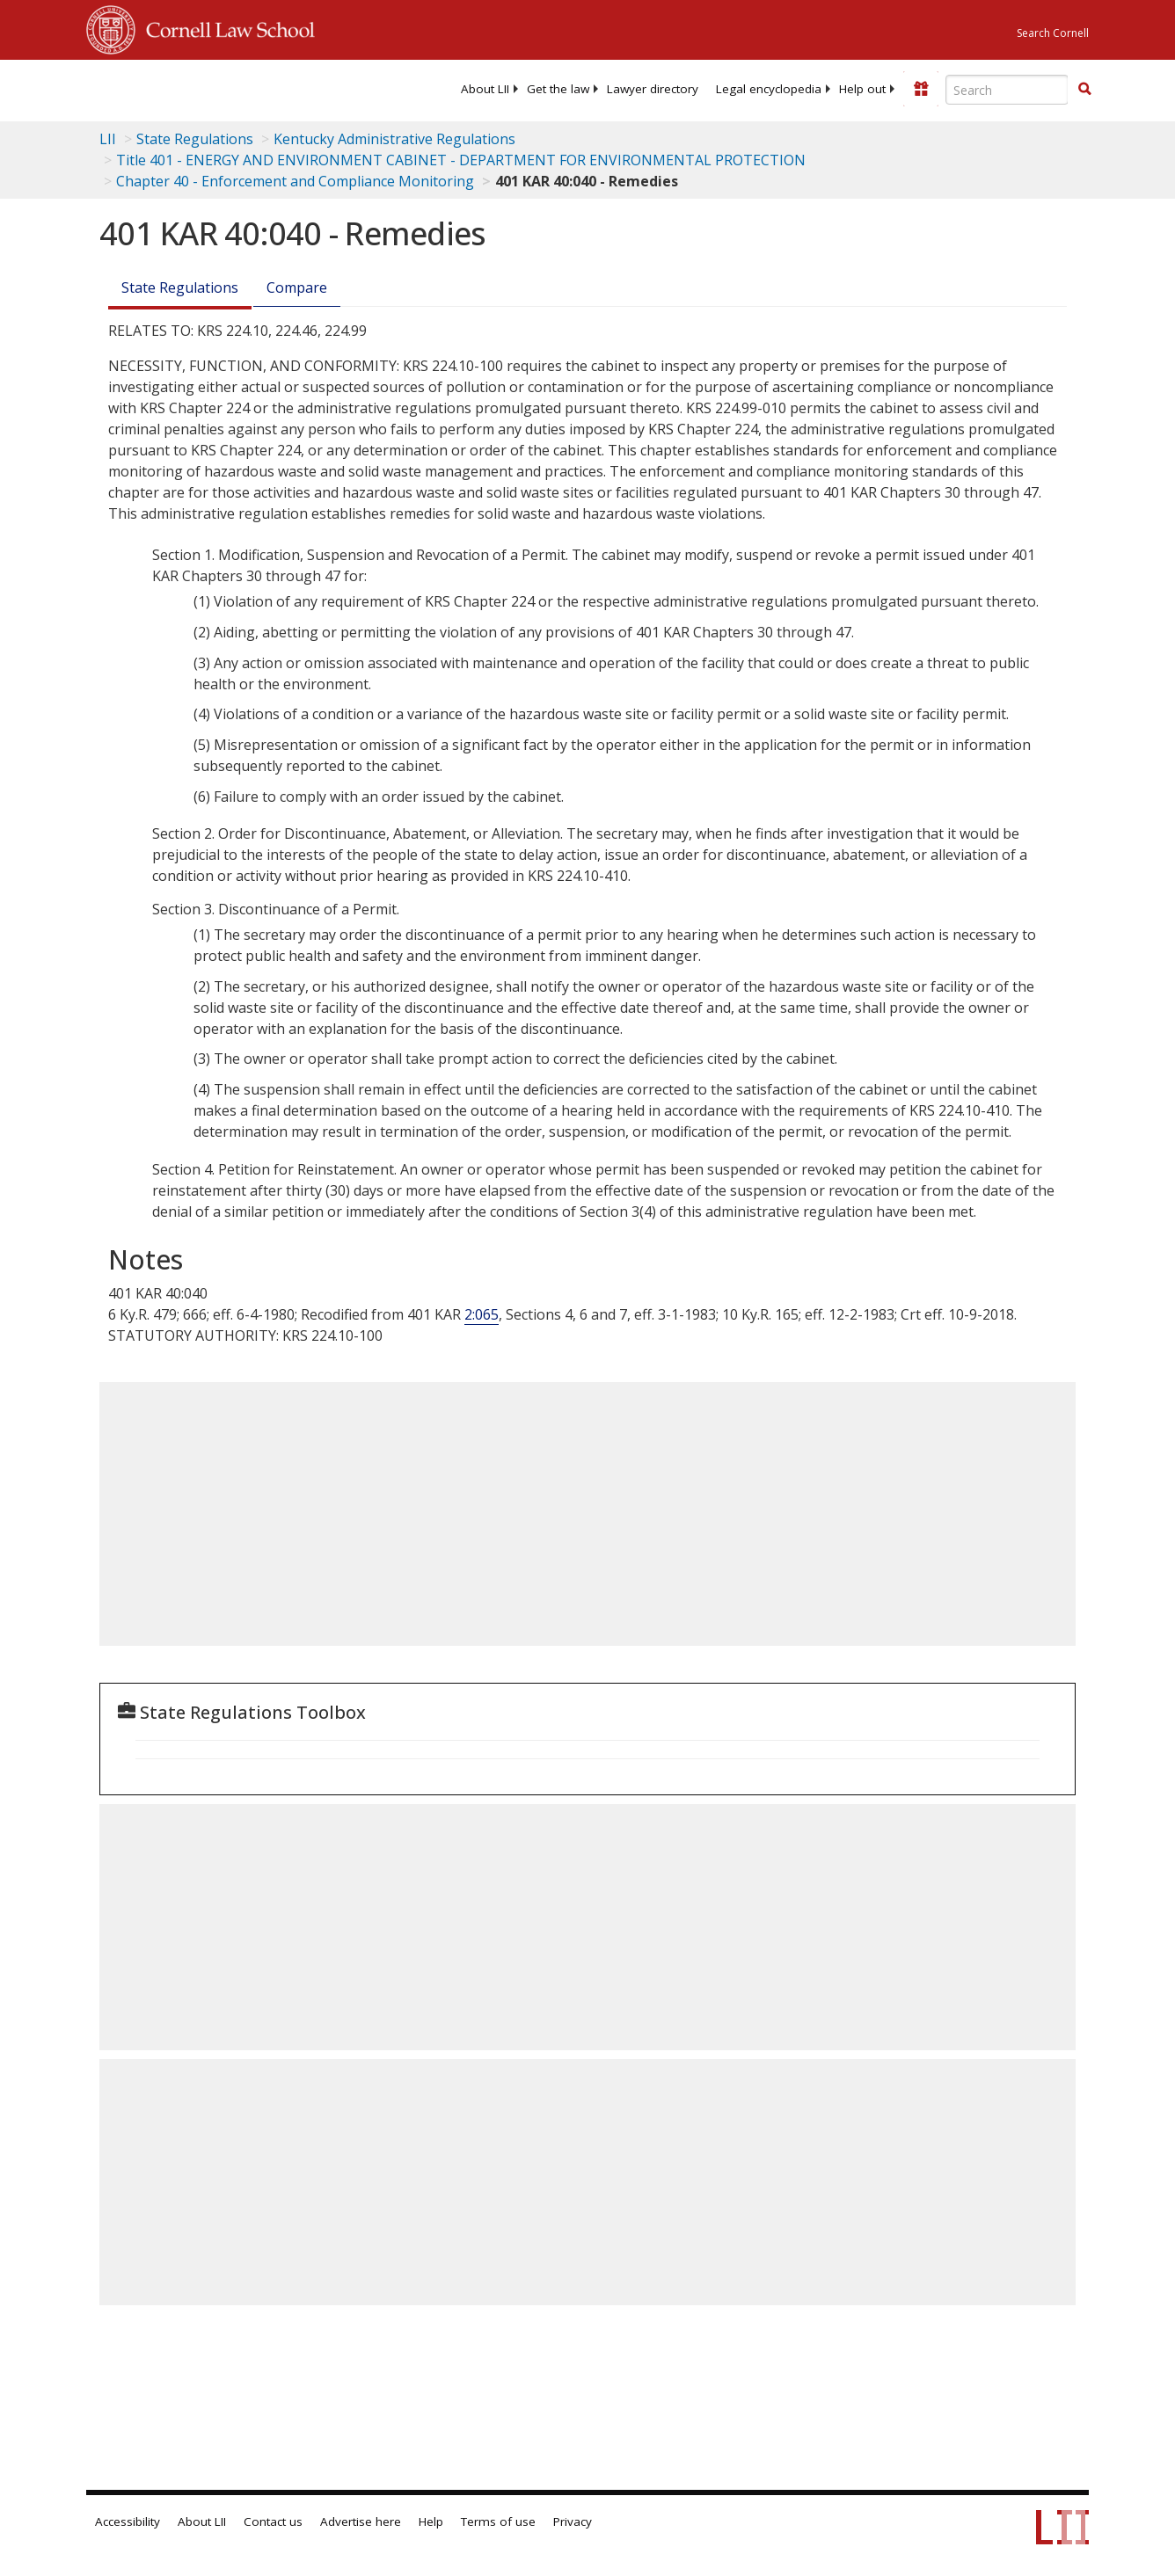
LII (107, 139)
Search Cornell (1053, 32)
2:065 (481, 1314)
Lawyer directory (652, 89)
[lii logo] (155, 88)
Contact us (273, 2521)
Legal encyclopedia (768, 89)
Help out (862, 89)
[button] (1084, 89)
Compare (296, 287)
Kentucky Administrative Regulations (394, 139)
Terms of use (498, 2521)
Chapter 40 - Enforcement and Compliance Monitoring (295, 181)
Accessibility (127, 2521)
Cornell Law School (225, 27)
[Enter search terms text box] (1007, 90)
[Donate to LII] (920, 88)
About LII (485, 89)
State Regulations (194, 139)
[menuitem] (485, 89)
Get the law (558, 89)
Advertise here (360, 2521)
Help (431, 2521)
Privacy (572, 2521)
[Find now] (1084, 90)
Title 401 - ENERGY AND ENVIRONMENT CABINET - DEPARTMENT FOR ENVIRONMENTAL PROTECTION (461, 160)
